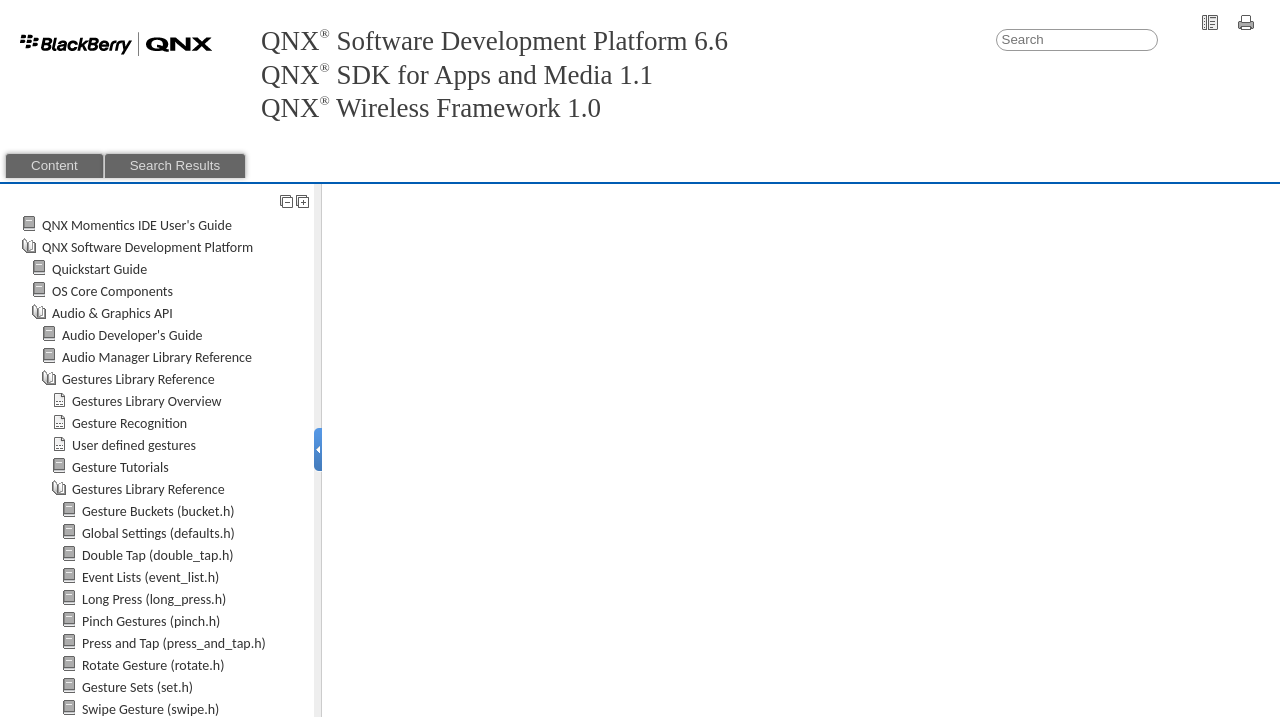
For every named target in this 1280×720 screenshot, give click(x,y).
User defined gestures (134, 445)
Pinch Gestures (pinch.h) (151, 621)
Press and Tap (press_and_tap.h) (174, 643)
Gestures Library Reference (138, 379)
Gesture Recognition (129, 423)
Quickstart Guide (99, 269)
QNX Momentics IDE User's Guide (137, 225)
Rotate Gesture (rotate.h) (153, 665)
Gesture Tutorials (120, 467)
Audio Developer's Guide (132, 335)
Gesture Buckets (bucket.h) (158, 511)
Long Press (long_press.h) (154, 599)
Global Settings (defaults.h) (158, 533)
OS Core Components (112, 291)
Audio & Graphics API (112, 313)
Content (54, 165)
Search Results (175, 165)
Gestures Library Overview (147, 401)
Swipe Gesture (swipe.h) (150, 709)
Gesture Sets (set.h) (137, 687)
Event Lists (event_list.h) (150, 577)
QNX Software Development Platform (147, 247)
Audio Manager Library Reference (157, 357)
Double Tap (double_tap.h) (158, 555)
